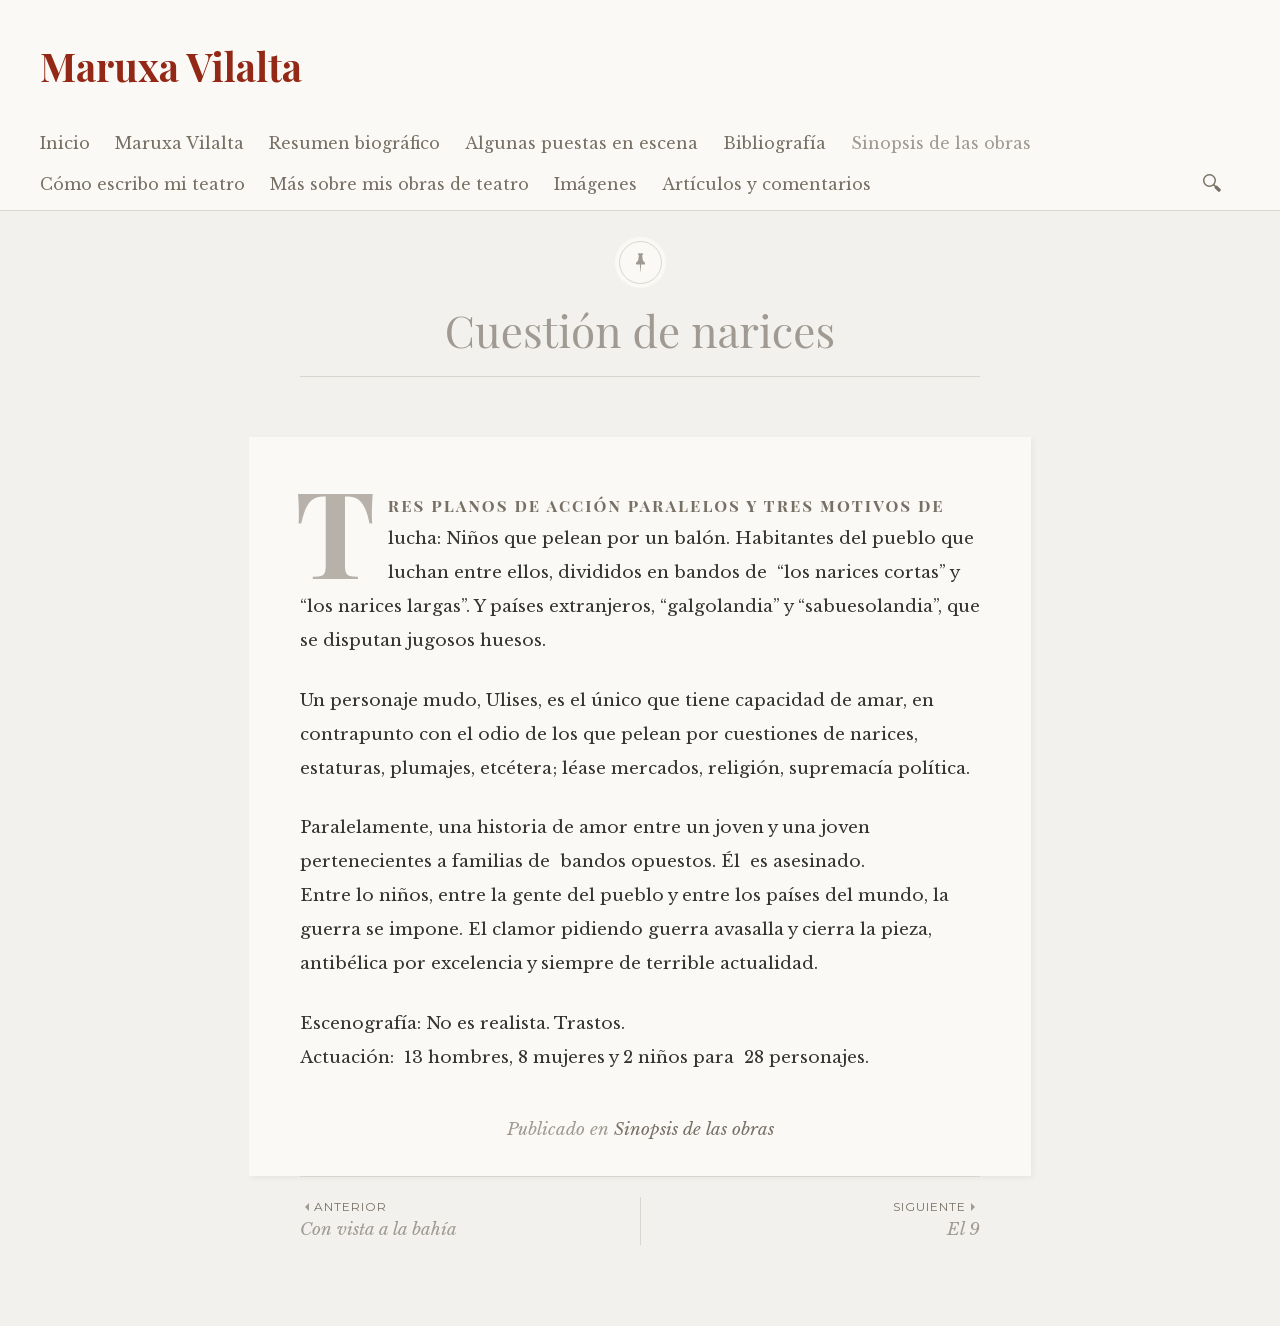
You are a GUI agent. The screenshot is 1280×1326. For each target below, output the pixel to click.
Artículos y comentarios (766, 184)
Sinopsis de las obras (941, 143)
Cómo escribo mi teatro (142, 184)
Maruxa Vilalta (171, 66)
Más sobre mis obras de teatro (399, 184)
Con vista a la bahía (470, 1218)
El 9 (810, 1218)
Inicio (65, 143)
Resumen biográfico (354, 143)
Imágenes (595, 184)
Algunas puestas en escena (581, 143)
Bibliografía (774, 143)
